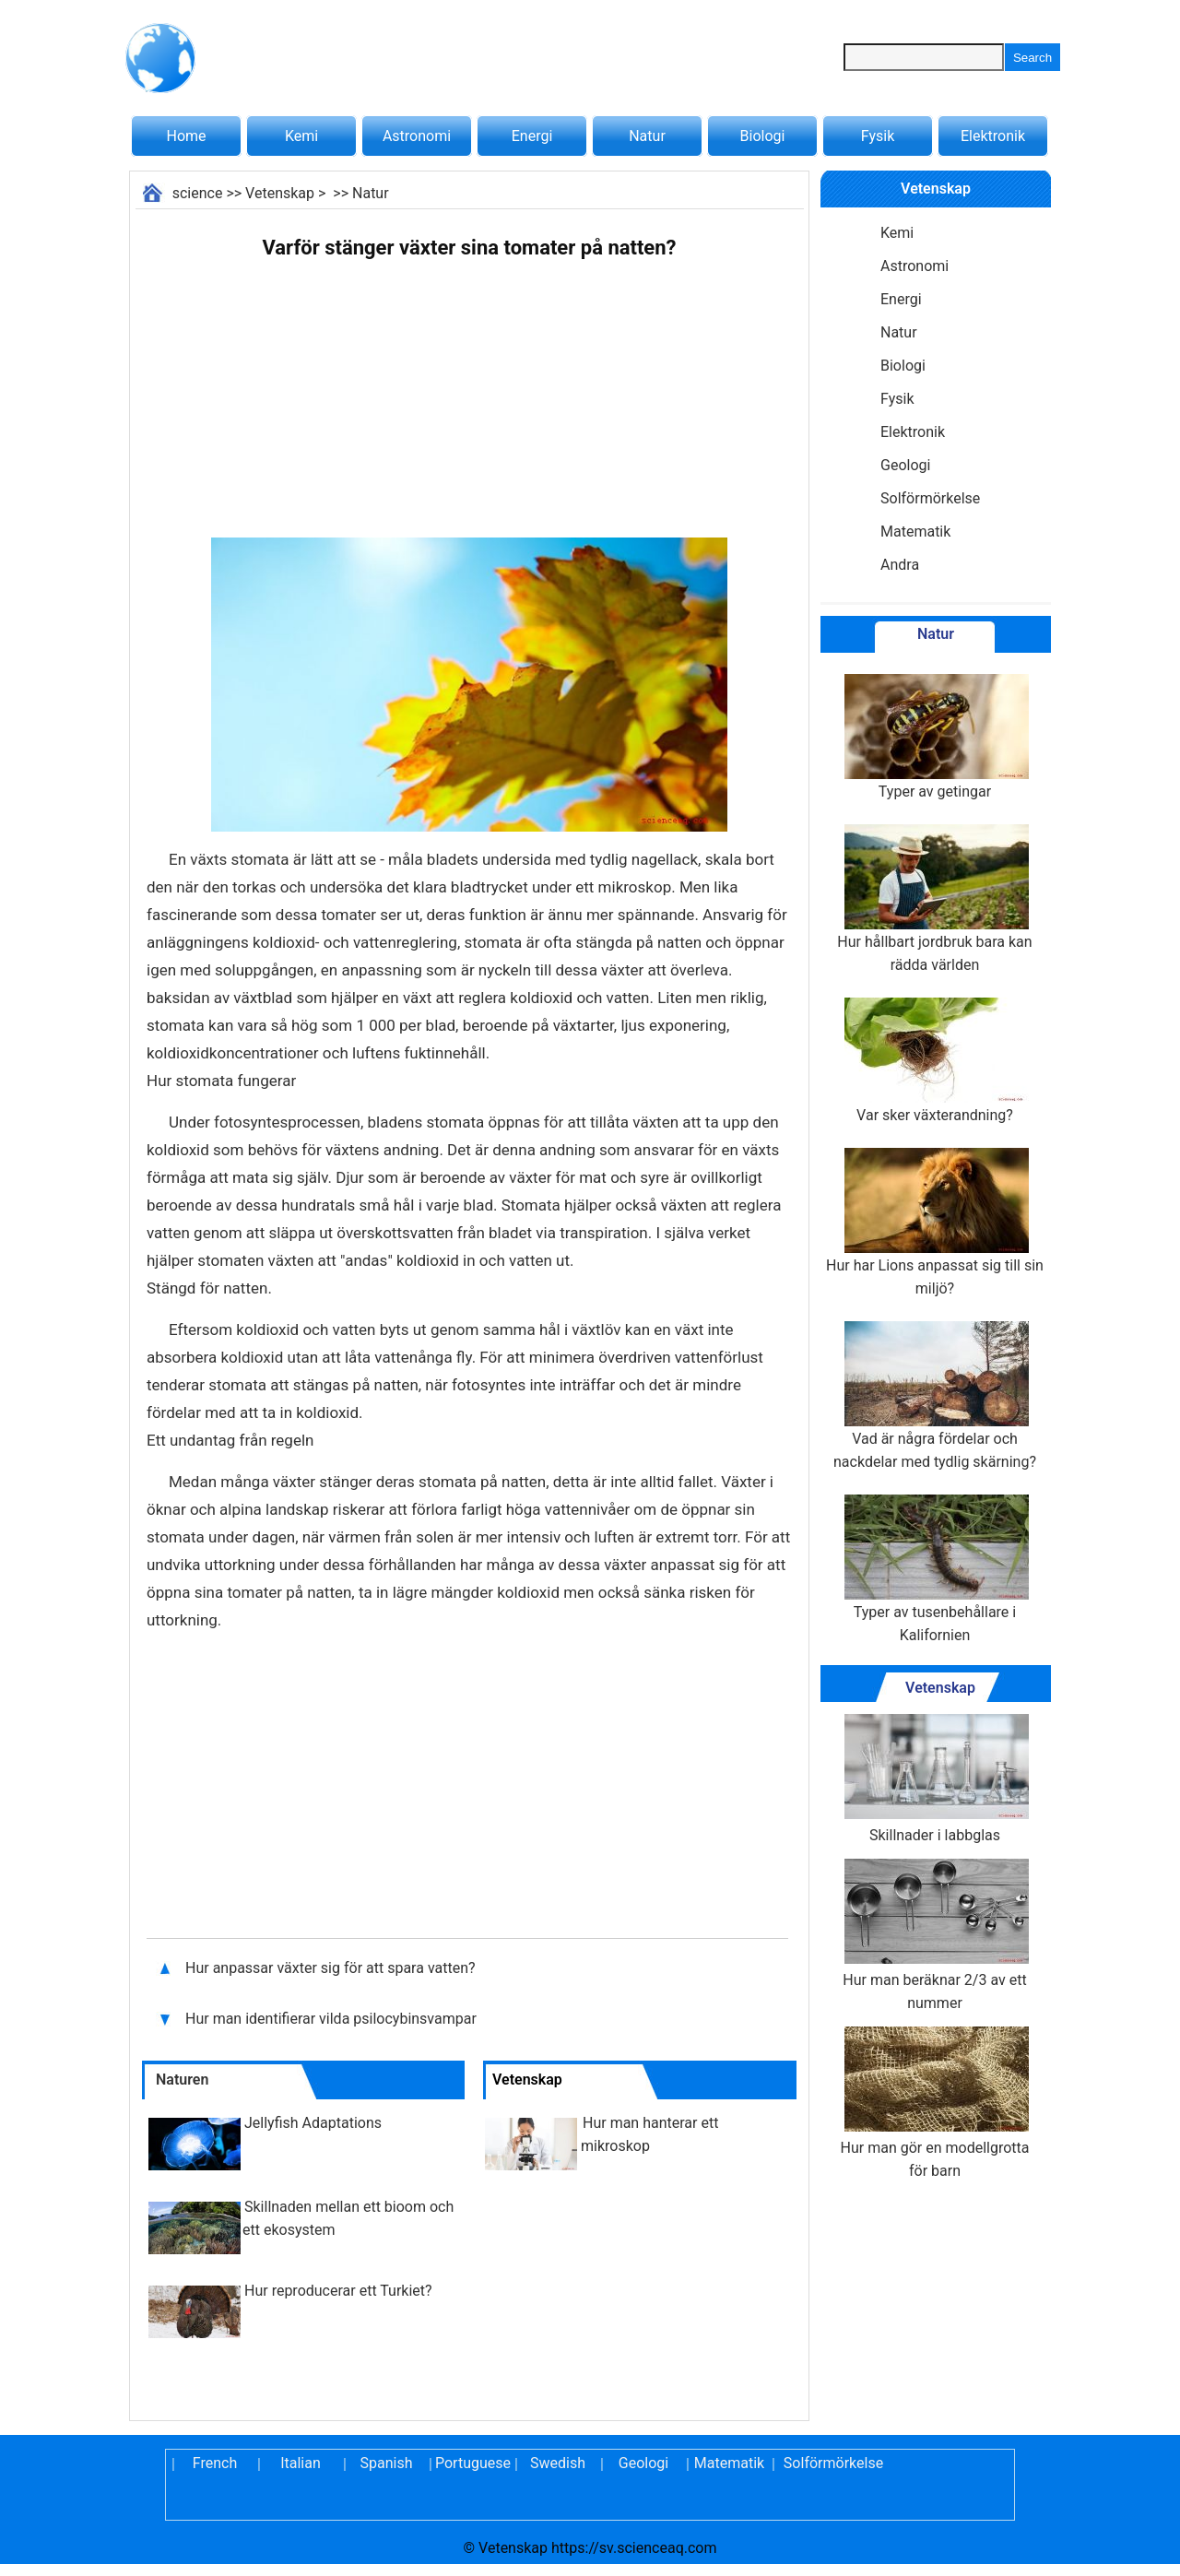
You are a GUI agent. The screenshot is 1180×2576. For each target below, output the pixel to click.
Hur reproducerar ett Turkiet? (338, 2290)
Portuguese (472, 2463)
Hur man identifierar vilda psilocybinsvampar (331, 2018)
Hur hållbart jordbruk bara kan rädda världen (934, 899)
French (215, 2463)
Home (186, 136)
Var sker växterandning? (935, 1061)
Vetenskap (279, 193)
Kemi (301, 136)
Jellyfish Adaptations (313, 2123)
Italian (300, 2463)
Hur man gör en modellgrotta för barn (935, 2103)
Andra (899, 564)
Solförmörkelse (930, 498)
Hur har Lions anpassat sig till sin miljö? (935, 1222)
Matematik (915, 531)
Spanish (386, 2463)
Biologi (762, 136)
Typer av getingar (935, 737)
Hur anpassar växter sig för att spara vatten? (332, 1968)
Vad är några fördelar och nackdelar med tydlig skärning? (934, 1396)
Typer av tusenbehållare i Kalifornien (935, 1569)
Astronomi (417, 136)
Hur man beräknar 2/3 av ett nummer (935, 1935)
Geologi (905, 465)
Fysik (877, 136)
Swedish (557, 2463)
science (197, 193)
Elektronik (993, 136)
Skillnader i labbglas (935, 1779)
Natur (647, 136)
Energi (532, 136)
